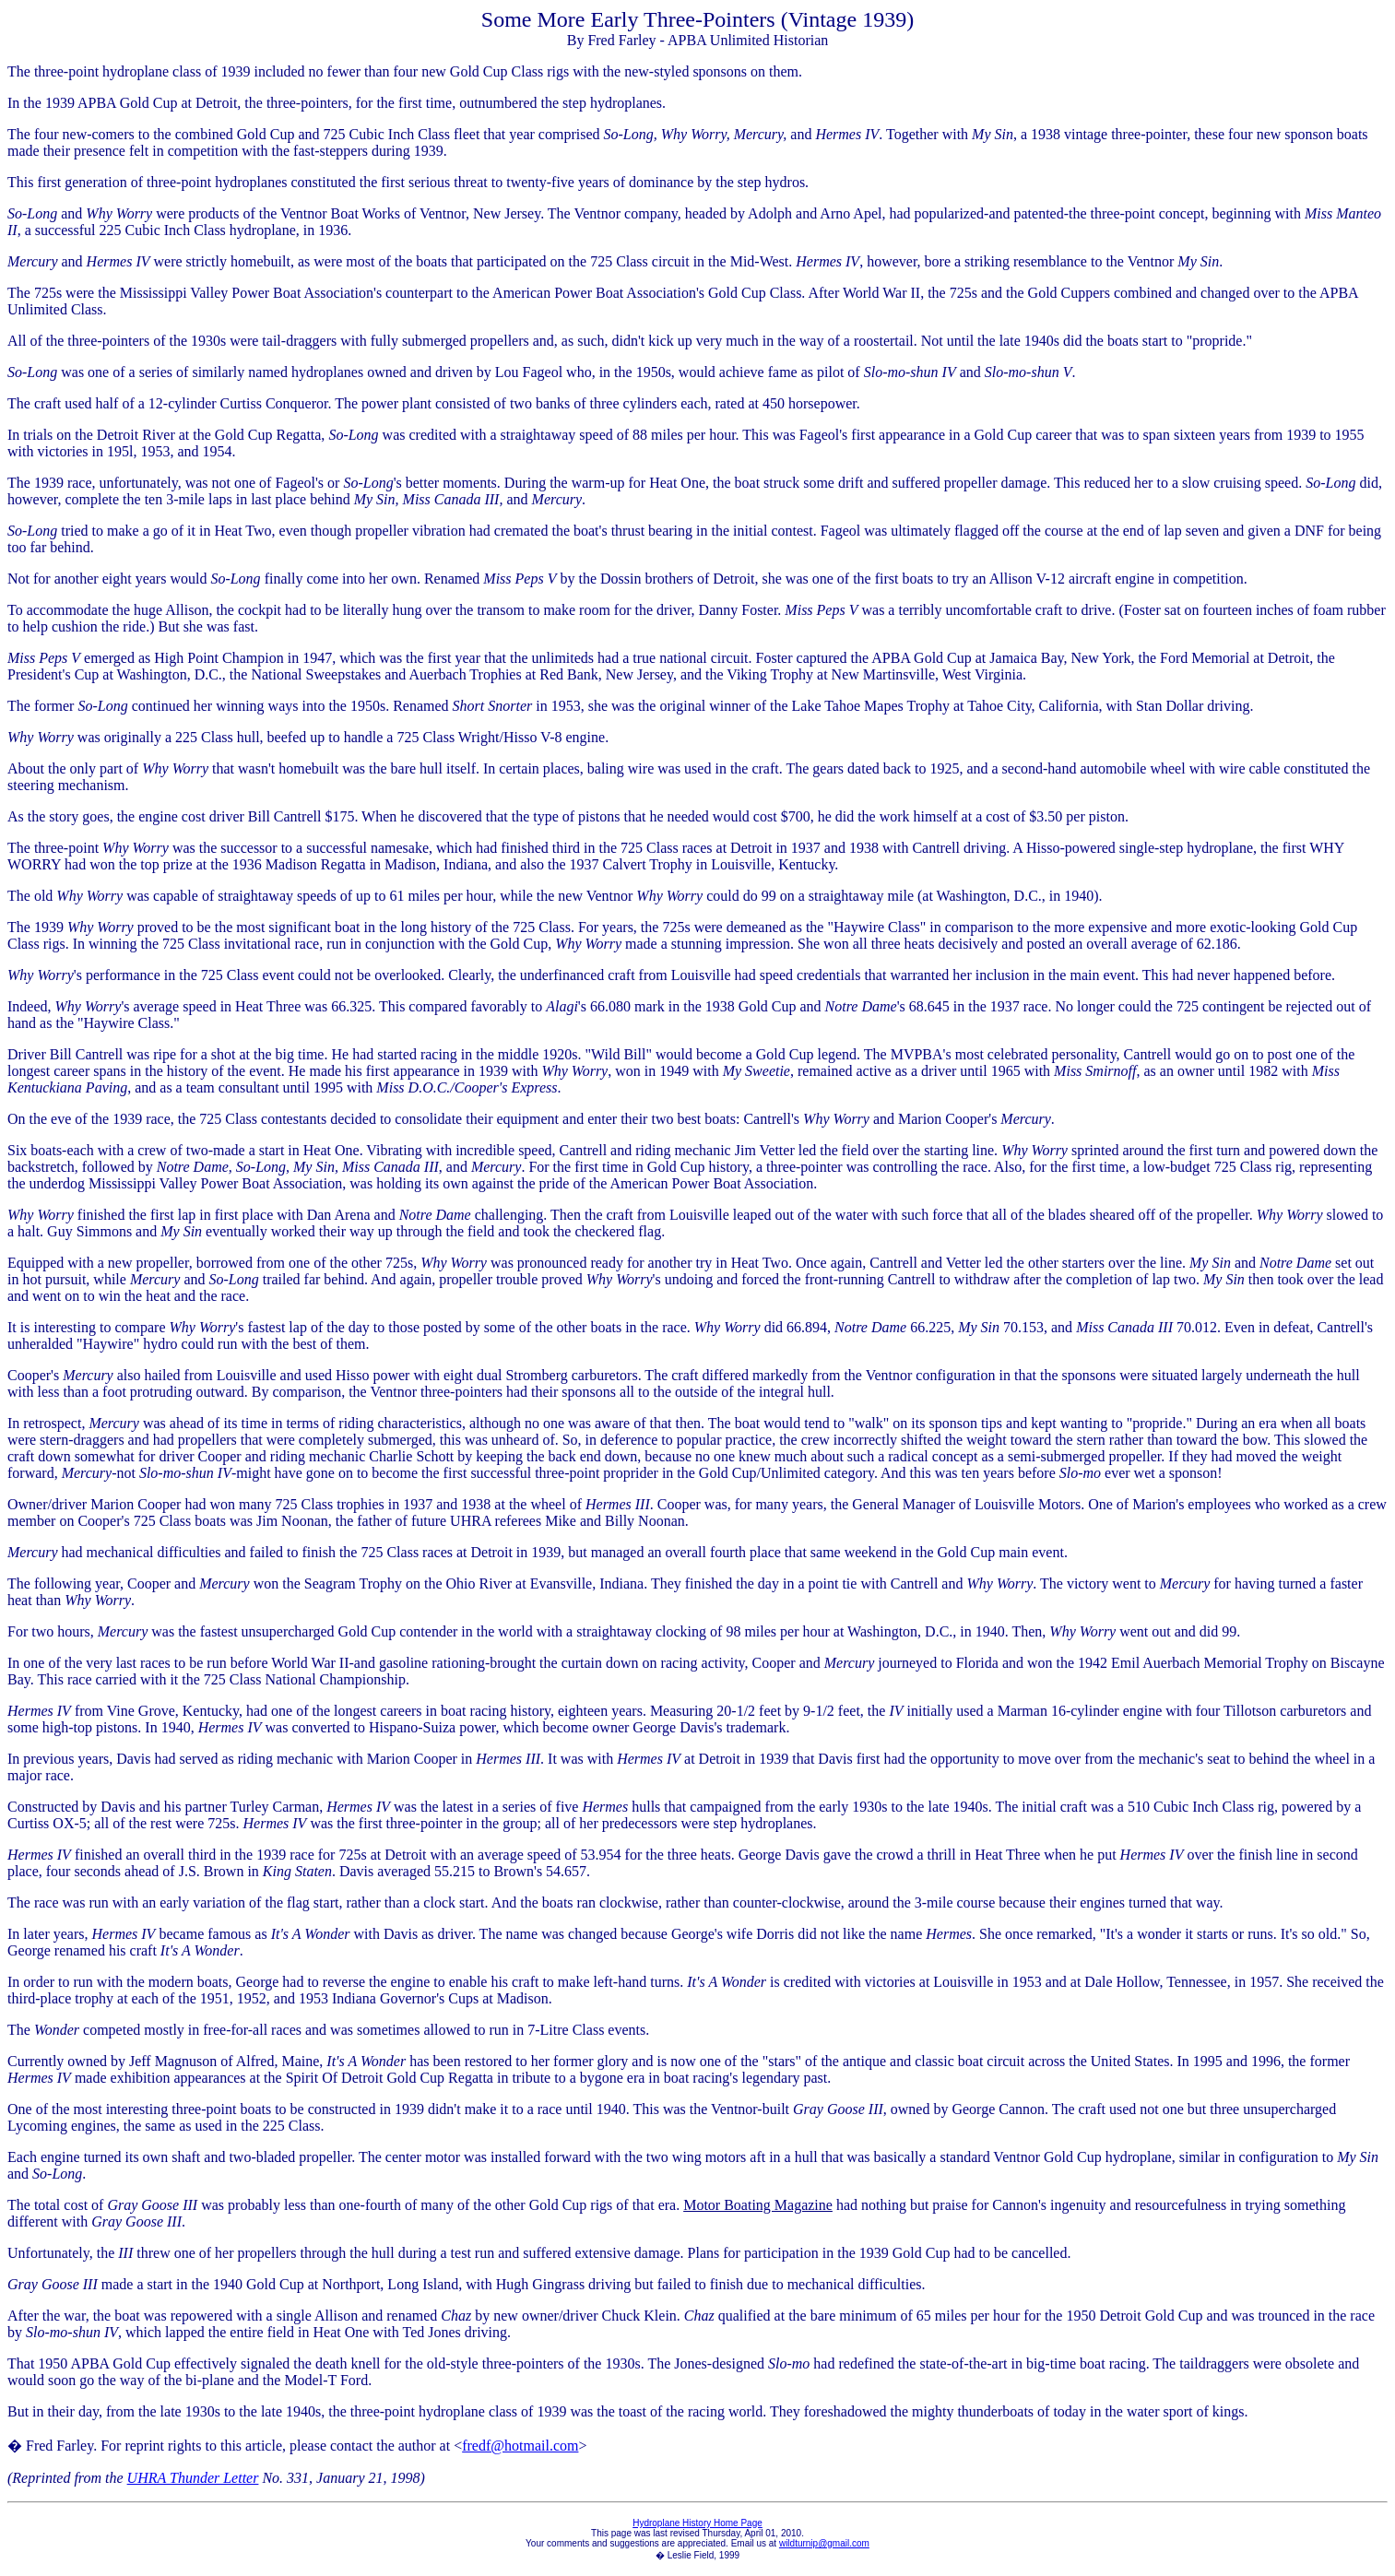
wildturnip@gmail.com (824, 2543)
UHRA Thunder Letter (193, 2478)
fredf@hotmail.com (520, 2445)
